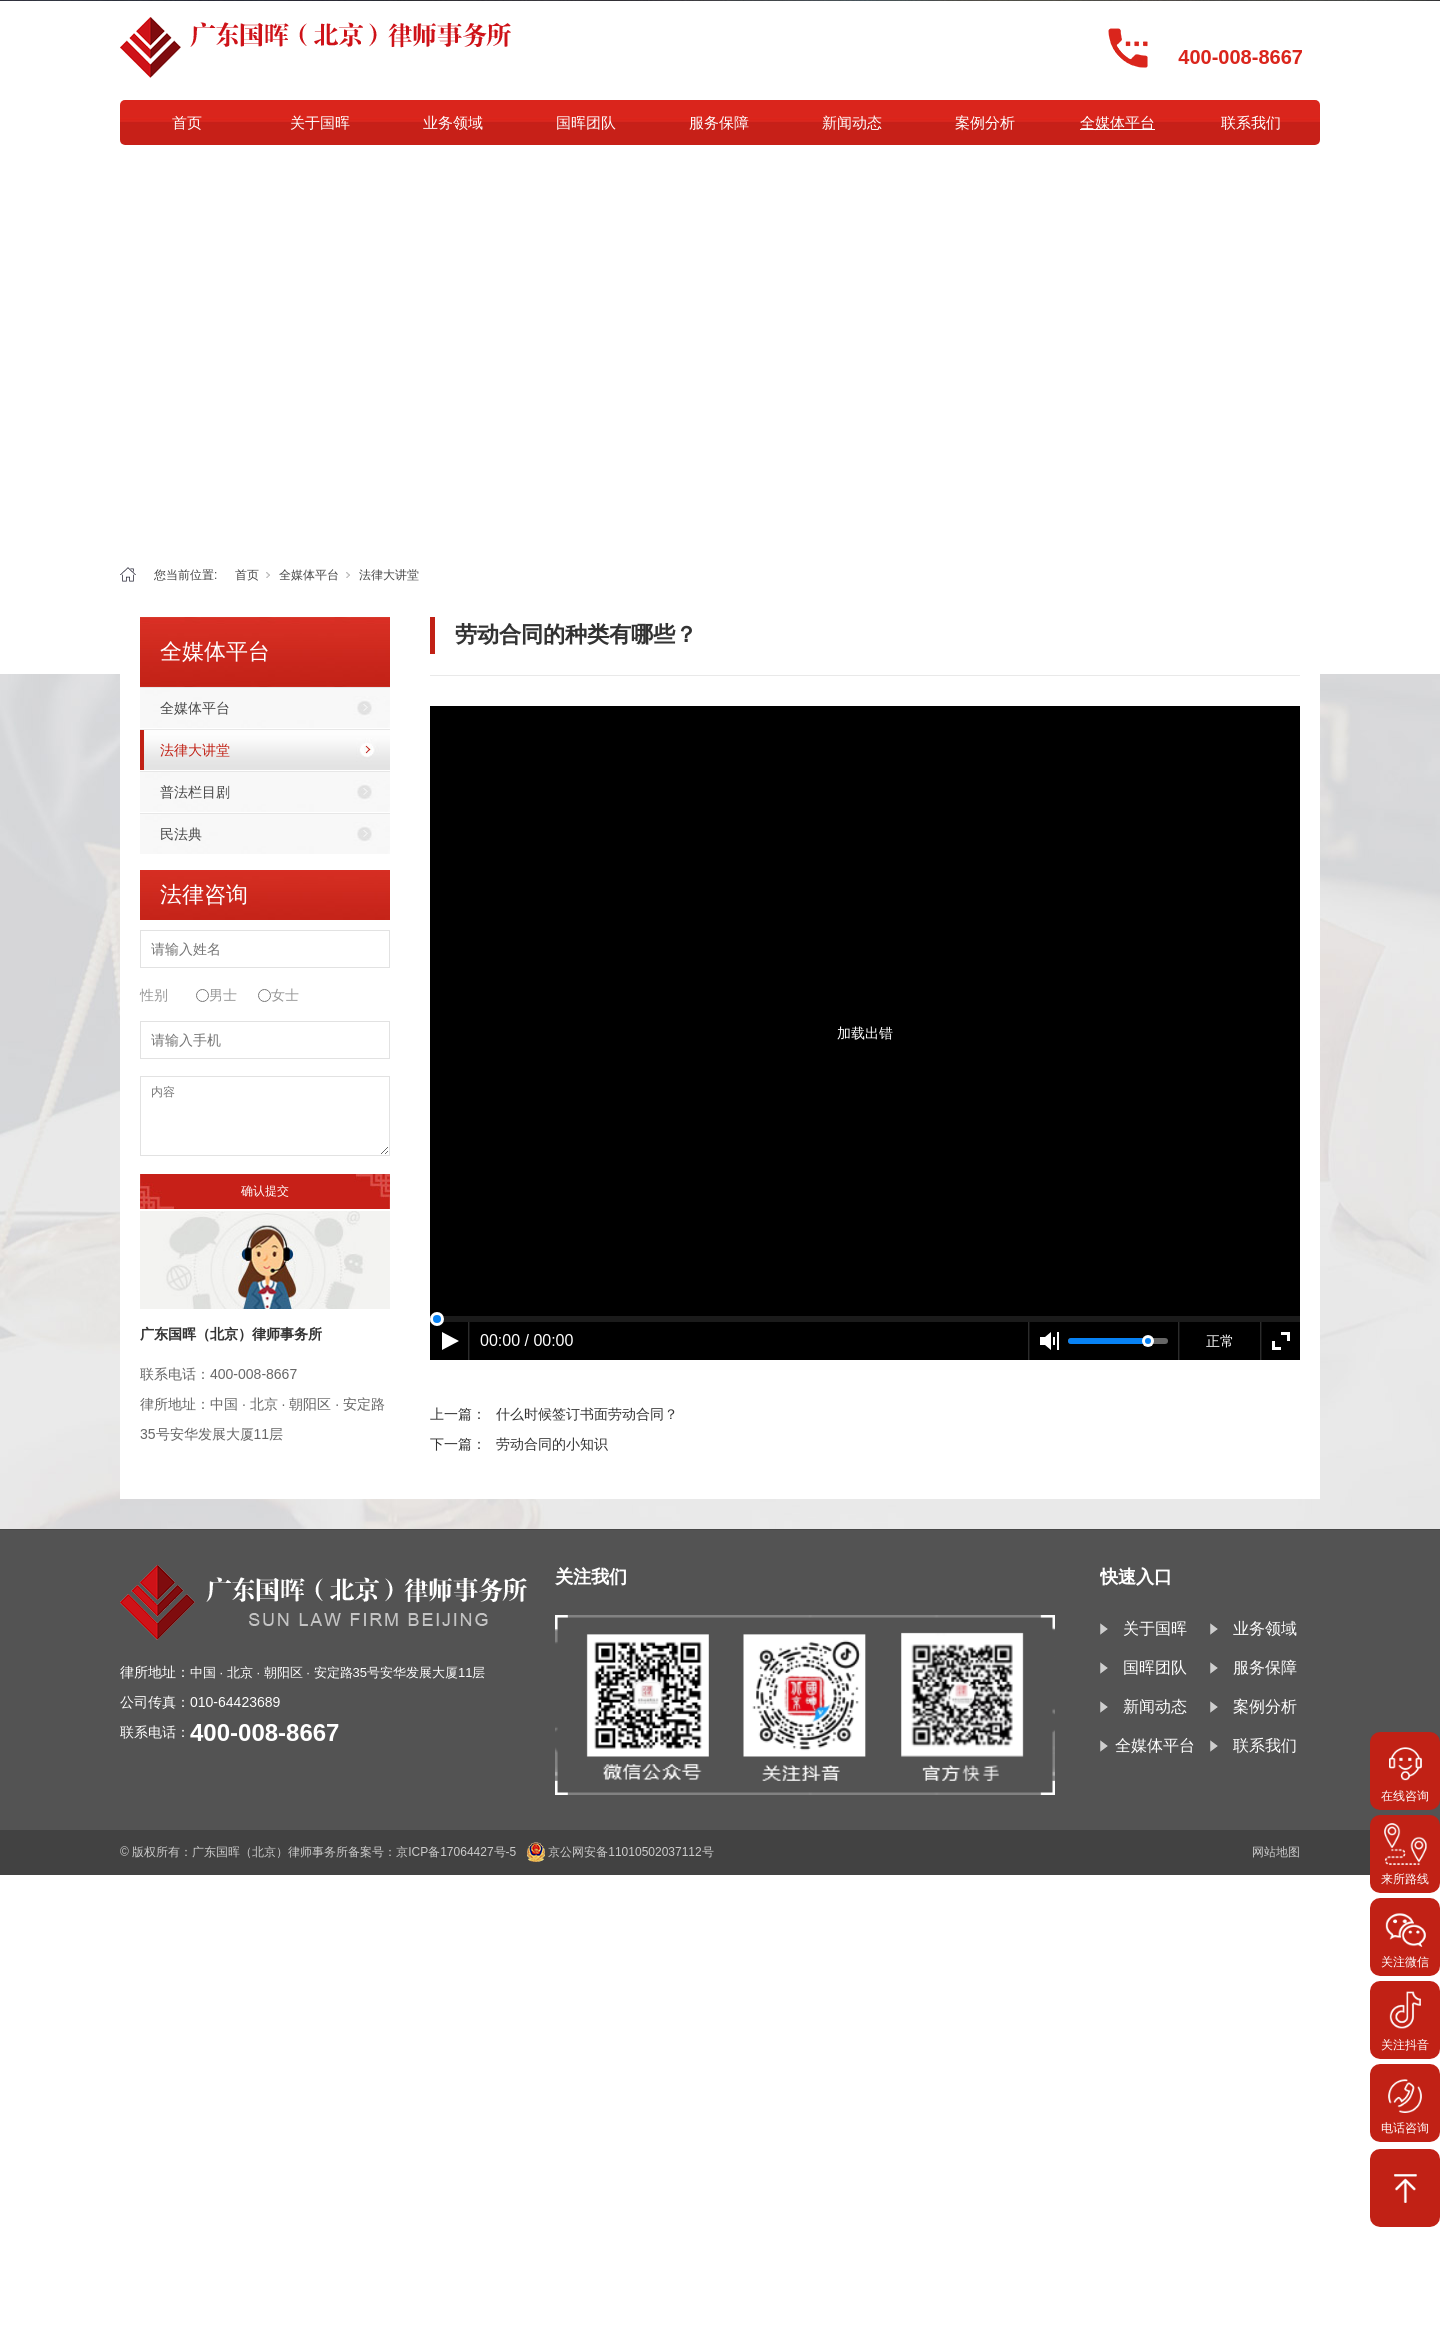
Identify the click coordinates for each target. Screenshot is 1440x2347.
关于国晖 (320, 122)
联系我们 (1251, 122)
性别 (154, 995)
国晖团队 (586, 122)
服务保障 (719, 122)
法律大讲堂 (389, 575)
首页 (187, 122)
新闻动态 (852, 122)
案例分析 (985, 122)
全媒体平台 (1117, 122)
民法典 (181, 834)
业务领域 (453, 122)
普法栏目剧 (195, 792)
